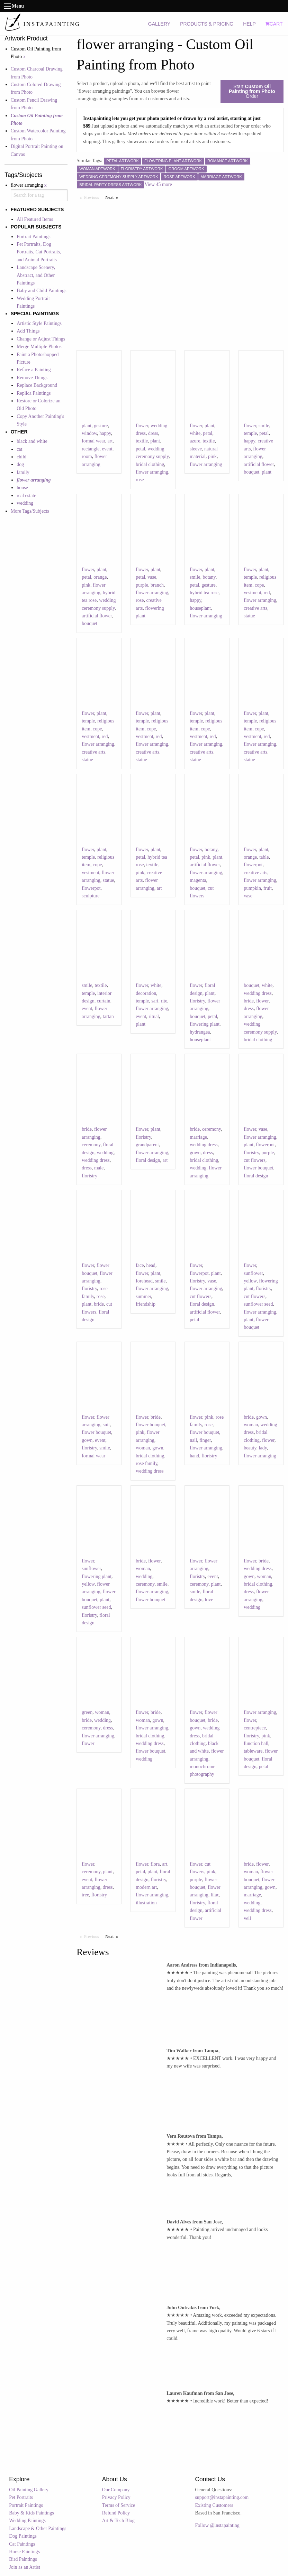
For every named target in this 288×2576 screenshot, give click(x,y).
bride (249, 1001)
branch (157, 585)
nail (193, 1440)
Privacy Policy (116, 2497)
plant (86, 425)
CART (274, 24)
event (107, 448)
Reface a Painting (34, 369)
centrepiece (255, 1727)
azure (195, 441)
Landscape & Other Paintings (37, 2528)
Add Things (28, 331)
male (99, 1167)
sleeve (196, 448)
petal (140, 448)
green (87, 1712)
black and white (32, 441)
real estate (26, 495)
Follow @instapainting (217, 2525)
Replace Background (37, 385)
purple (142, 585)
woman (143, 1447)
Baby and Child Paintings (41, 290)
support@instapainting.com (222, 2497)
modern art (146, 1887)
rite (164, 1001)
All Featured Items (35, 219)
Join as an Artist (24, 2567)
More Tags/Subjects (30, 511)
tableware (253, 1751)
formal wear (93, 441)
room (87, 456)
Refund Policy (116, 2513)
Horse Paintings (24, 2551)
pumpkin (252, 888)
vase (151, 577)
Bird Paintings (23, 2559)
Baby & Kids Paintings (31, 2513)
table (264, 857)
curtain (103, 1001)
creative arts (255, 608)
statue (249, 615)
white (195, 433)
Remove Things (32, 377)
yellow (250, 1281)
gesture (101, 425)
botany (208, 577)
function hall (256, 1743)
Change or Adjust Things (41, 339)
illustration (146, 1902)
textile (142, 441)
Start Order (252, 91)
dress (153, 433)
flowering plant (204, 1024)
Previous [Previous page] (93, 197)
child (21, 456)
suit (106, 1424)
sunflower (253, 1273)
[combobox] (39, 195)
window (89, 433)
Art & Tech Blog (118, 2520)
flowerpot (91, 888)
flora (155, 1864)
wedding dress (258, 993)
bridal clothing (150, 464)
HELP (249, 24)
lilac (215, 1894)
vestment (252, 592)
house (22, 487)
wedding (25, 503)
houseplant (200, 608)
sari (154, 1001)
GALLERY (159, 24)
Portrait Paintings (34, 236)
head (150, 1265)
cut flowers (255, 1160)
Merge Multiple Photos (39, 346)
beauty (250, 1447)
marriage (198, 1137)
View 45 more (158, 184)
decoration (146, 993)
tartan (108, 1016)
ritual (153, 1016)
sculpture (90, 895)
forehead (144, 1281)
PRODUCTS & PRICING (206, 24)
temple (250, 433)
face (140, 1265)
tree (85, 1894)
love (209, 1599)
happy (105, 433)
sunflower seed (258, 1304)
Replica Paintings (34, 393)
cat (19, 449)
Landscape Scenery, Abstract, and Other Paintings (36, 275)
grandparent (147, 1144)
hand (194, 1455)
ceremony (91, 1144)
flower (142, 425)
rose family (146, 1463)
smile (264, 425)
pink (212, 456)
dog (20, 464)
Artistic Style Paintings (39, 323)
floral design (148, 1160)
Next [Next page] (113, 197)
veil (247, 1918)
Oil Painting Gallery (28, 2489)
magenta (198, 880)
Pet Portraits (21, 2497)
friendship (145, 1304)
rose (140, 479)
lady (263, 1447)
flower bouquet (258, 1167)
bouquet (251, 472)
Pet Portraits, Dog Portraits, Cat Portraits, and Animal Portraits (39, 252)
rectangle (90, 448)
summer (143, 1296)
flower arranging (152, 472)
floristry (197, 1001)
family (23, 472)
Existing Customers (214, 2505)
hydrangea (200, 1032)
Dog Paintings (23, 2536)
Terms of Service (118, 2505)
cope (259, 585)
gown (195, 1152)
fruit (267, 888)
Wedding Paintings (27, 2520)
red (267, 592)
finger (205, 1440)
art (110, 441)
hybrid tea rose (204, 592)
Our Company (116, 2489)
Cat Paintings (22, 2544)
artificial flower (259, 464)
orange (100, 577)
